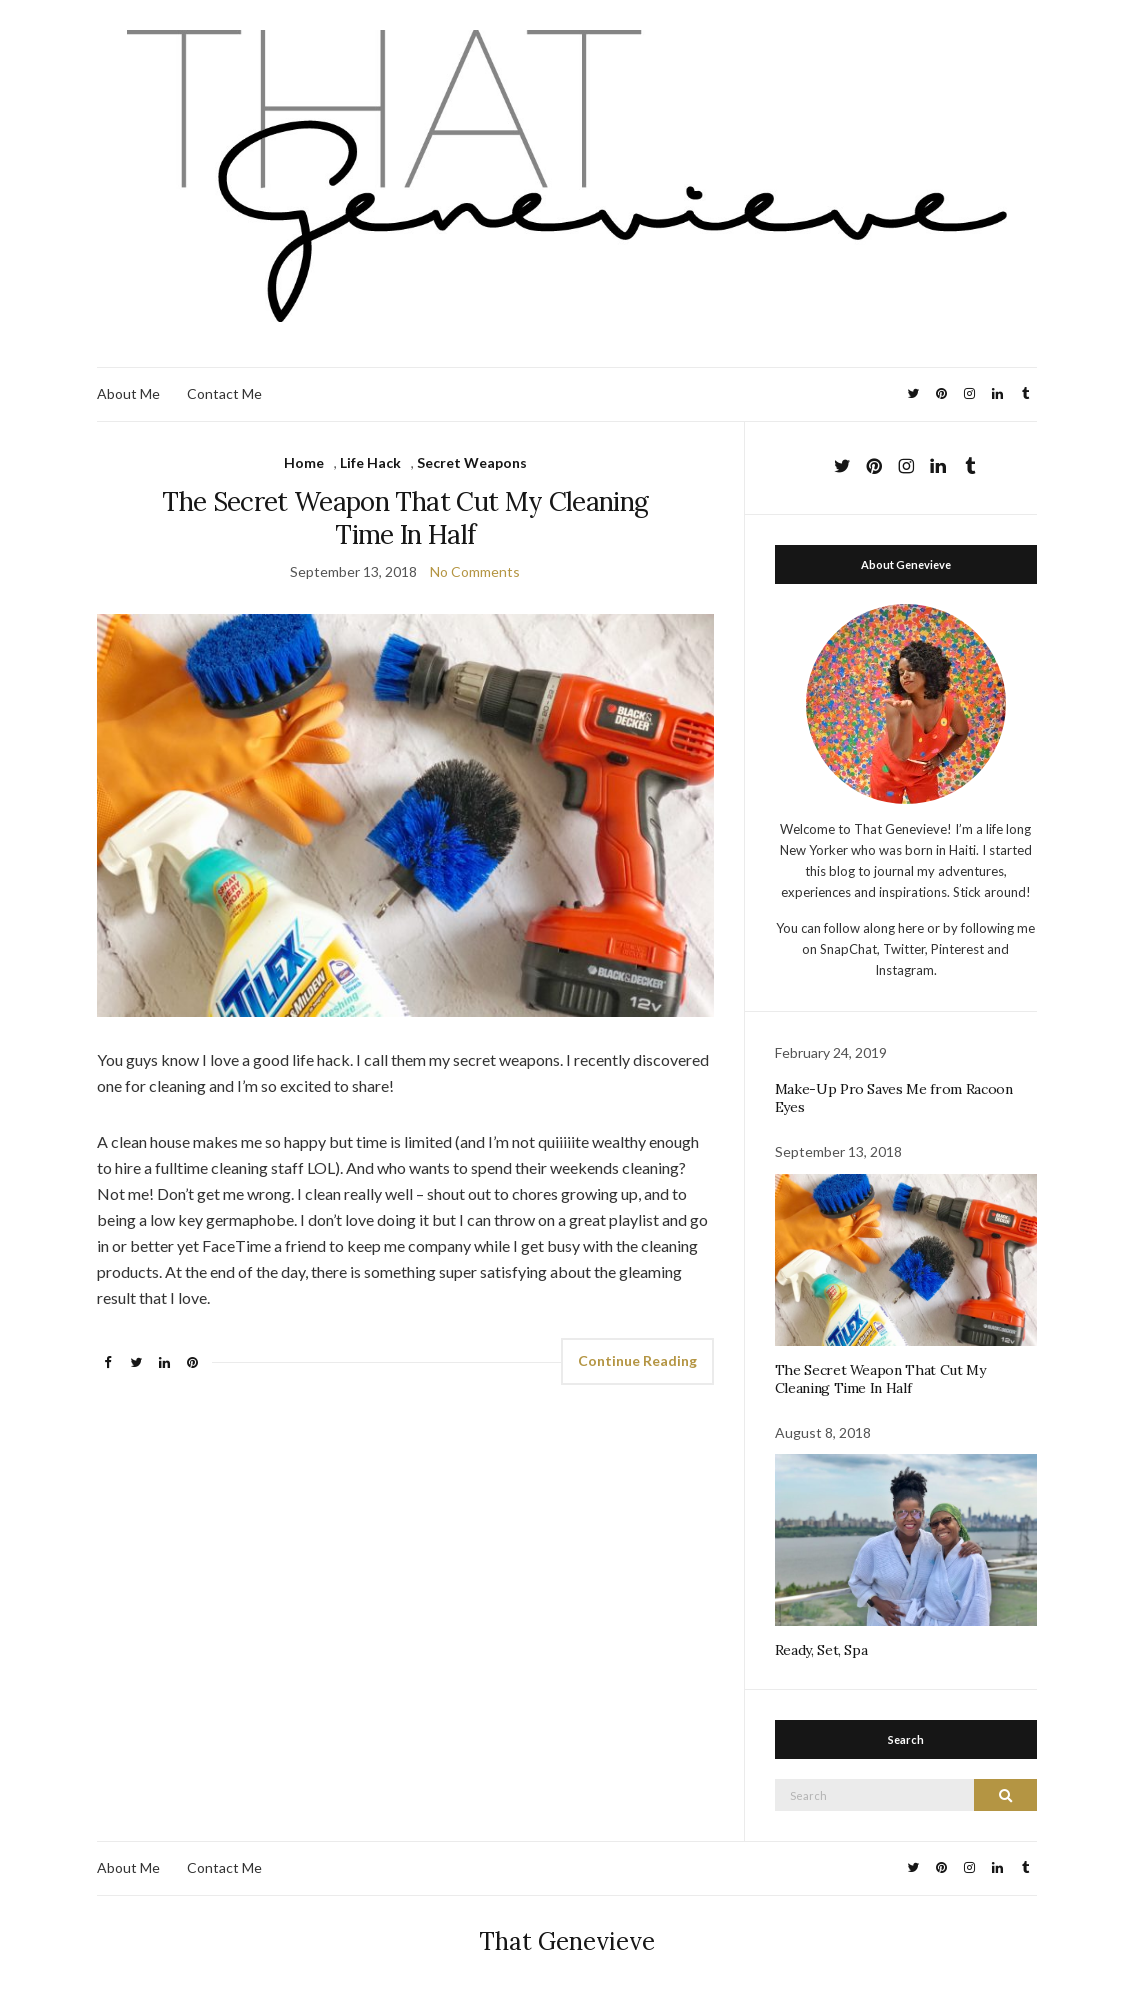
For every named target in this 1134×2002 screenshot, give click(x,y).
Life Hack (370, 462)
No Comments (475, 571)
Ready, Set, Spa (821, 1650)
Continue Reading (637, 1360)
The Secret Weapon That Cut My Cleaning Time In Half (405, 518)
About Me (128, 393)
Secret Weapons (472, 462)
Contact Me (224, 393)
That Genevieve (567, 1941)
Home (304, 462)
